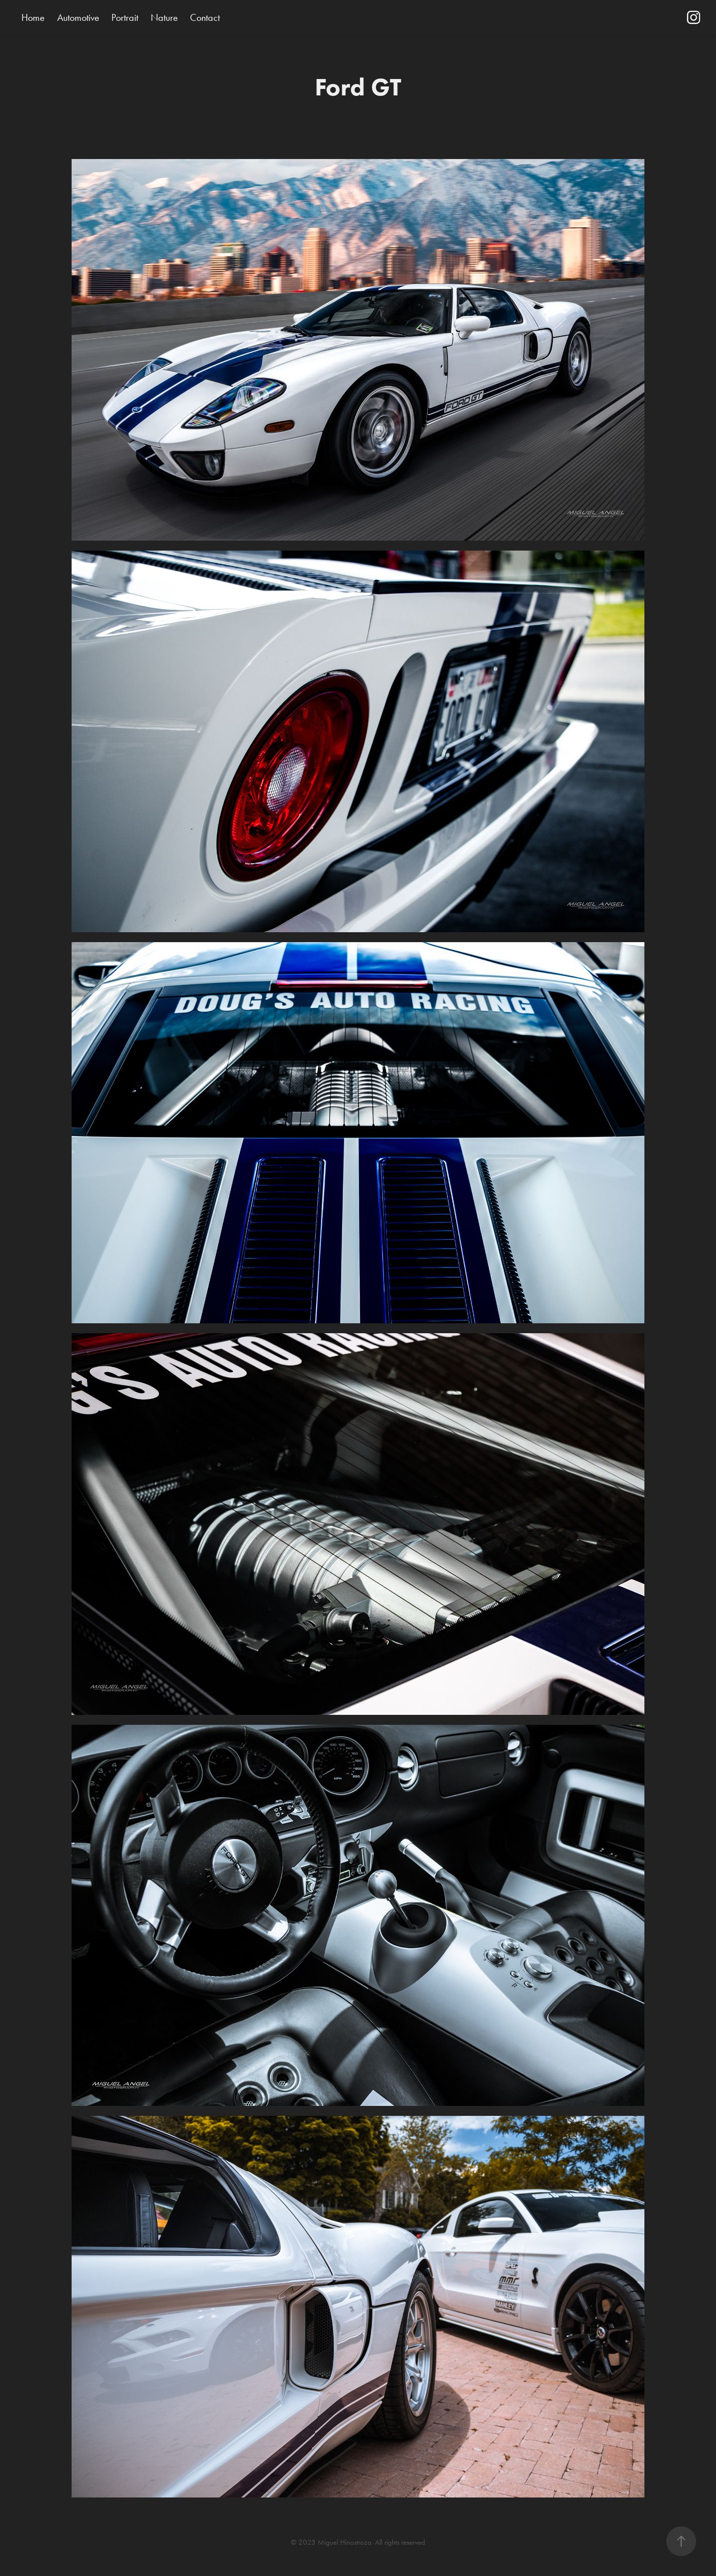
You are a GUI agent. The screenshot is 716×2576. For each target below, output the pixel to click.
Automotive (78, 17)
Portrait (124, 17)
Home (33, 17)
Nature (164, 17)
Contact (205, 17)
